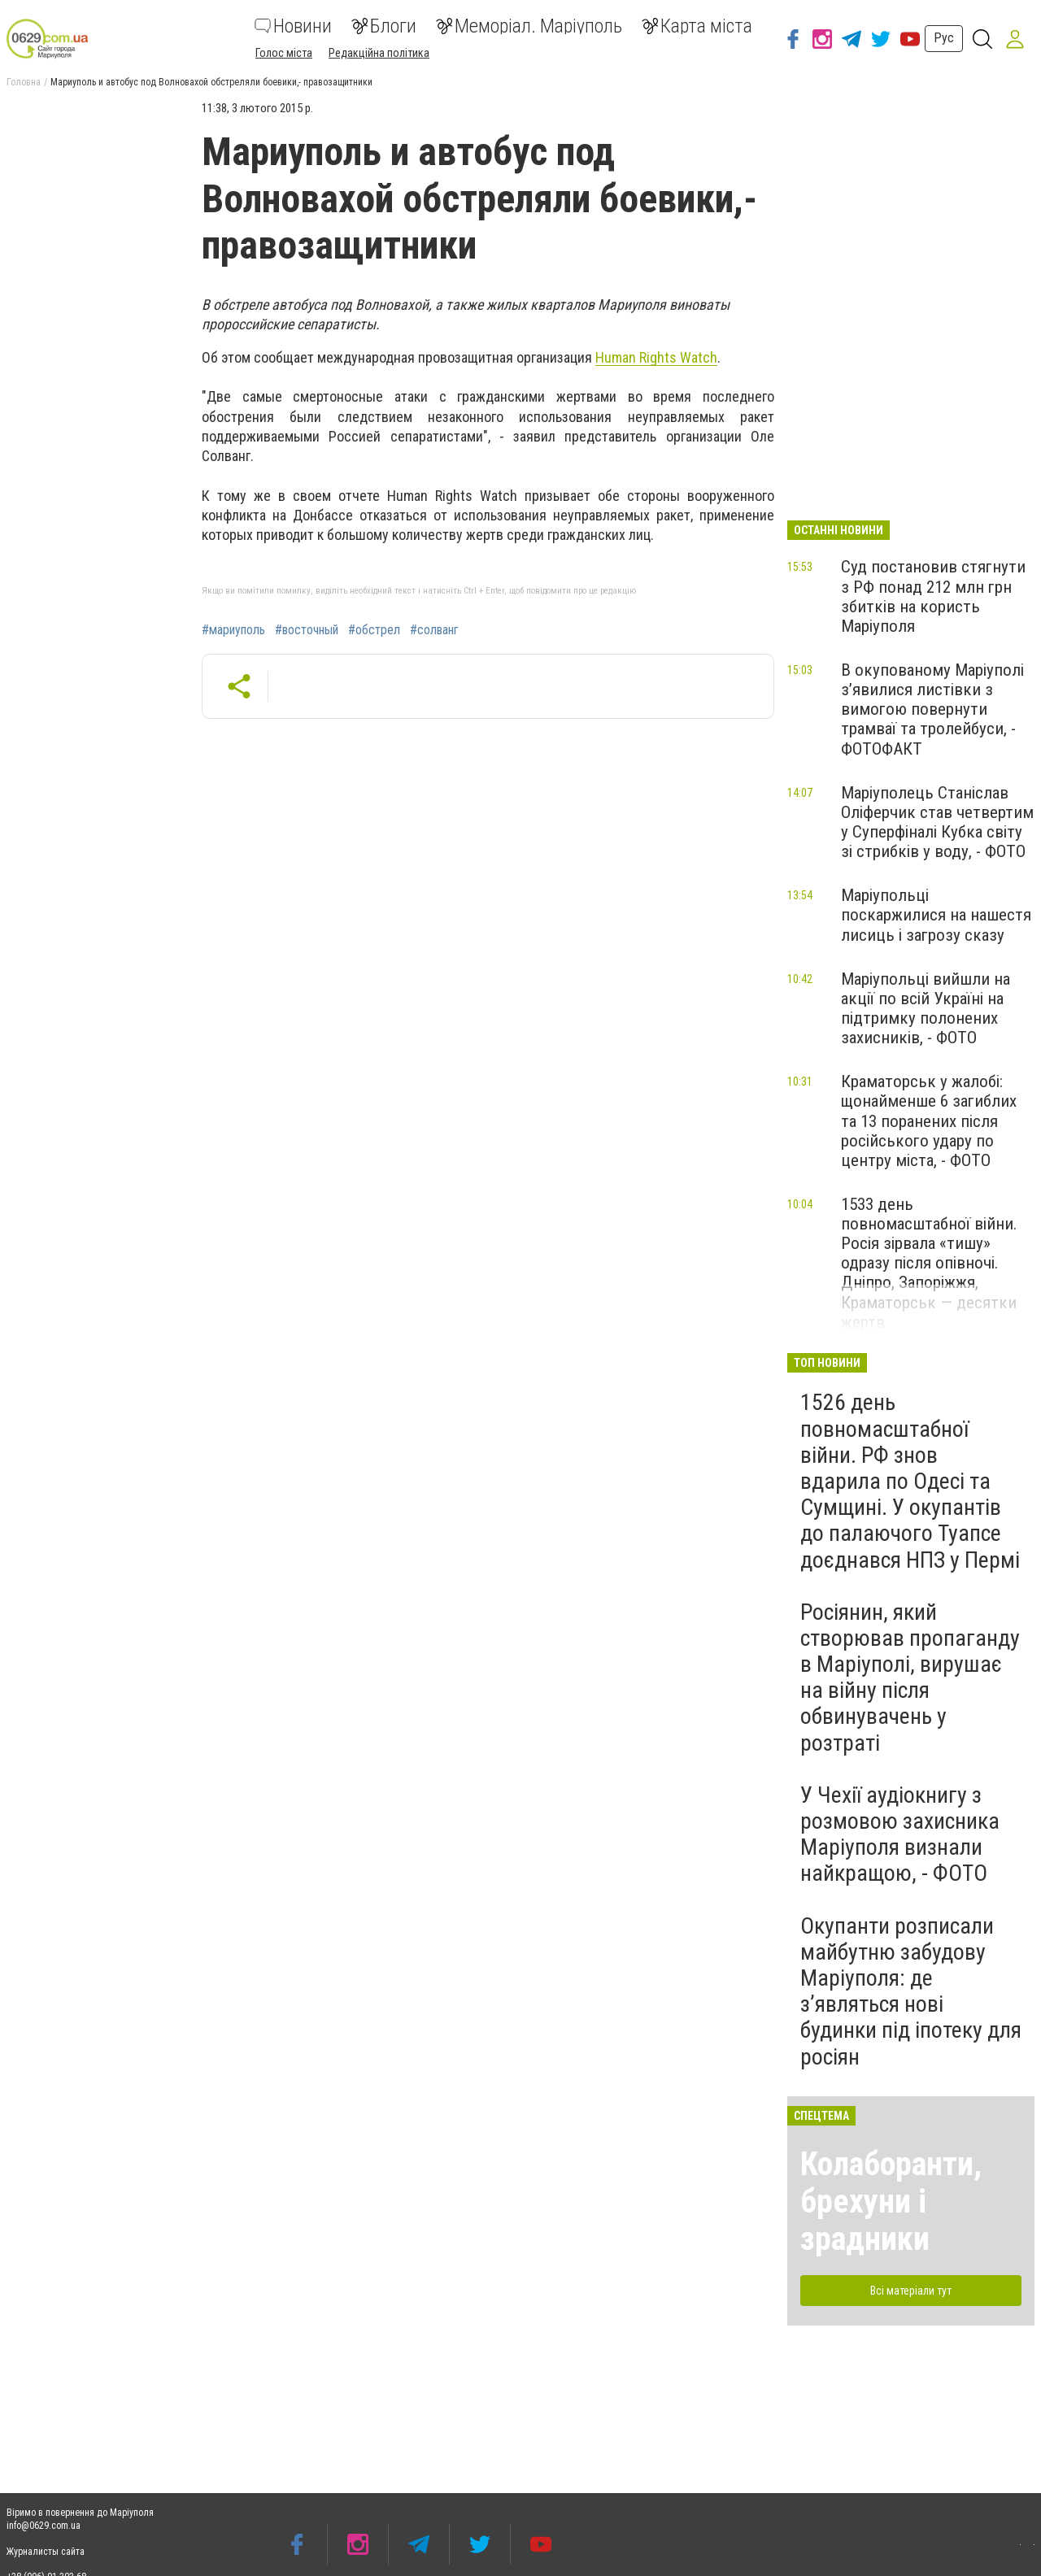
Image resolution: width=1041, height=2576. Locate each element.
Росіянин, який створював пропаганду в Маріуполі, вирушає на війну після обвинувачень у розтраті (910, 1677)
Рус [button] (944, 38)
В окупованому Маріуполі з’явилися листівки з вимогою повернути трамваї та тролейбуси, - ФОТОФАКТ (932, 709)
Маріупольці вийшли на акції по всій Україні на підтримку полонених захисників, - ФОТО (925, 1008)
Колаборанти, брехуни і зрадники (891, 2201)
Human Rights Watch (656, 357)
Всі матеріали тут (911, 2290)
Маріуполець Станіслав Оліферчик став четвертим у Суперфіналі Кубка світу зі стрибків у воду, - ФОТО (937, 822)
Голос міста (283, 52)
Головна (24, 82)
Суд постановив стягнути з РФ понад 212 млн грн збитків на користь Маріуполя (933, 596)
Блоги (383, 26)
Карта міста (697, 26)
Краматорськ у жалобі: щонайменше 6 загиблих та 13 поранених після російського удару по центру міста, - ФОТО (929, 1121)
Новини (293, 26)
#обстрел (374, 630)
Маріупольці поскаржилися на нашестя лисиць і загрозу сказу (936, 915)
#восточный (306, 630)
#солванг (434, 630)
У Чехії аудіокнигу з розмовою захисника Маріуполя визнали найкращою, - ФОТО (900, 1834)
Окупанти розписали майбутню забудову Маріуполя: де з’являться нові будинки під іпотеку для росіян (910, 1991)
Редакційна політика (379, 52)
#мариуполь (233, 630)
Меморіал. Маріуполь (529, 26)
